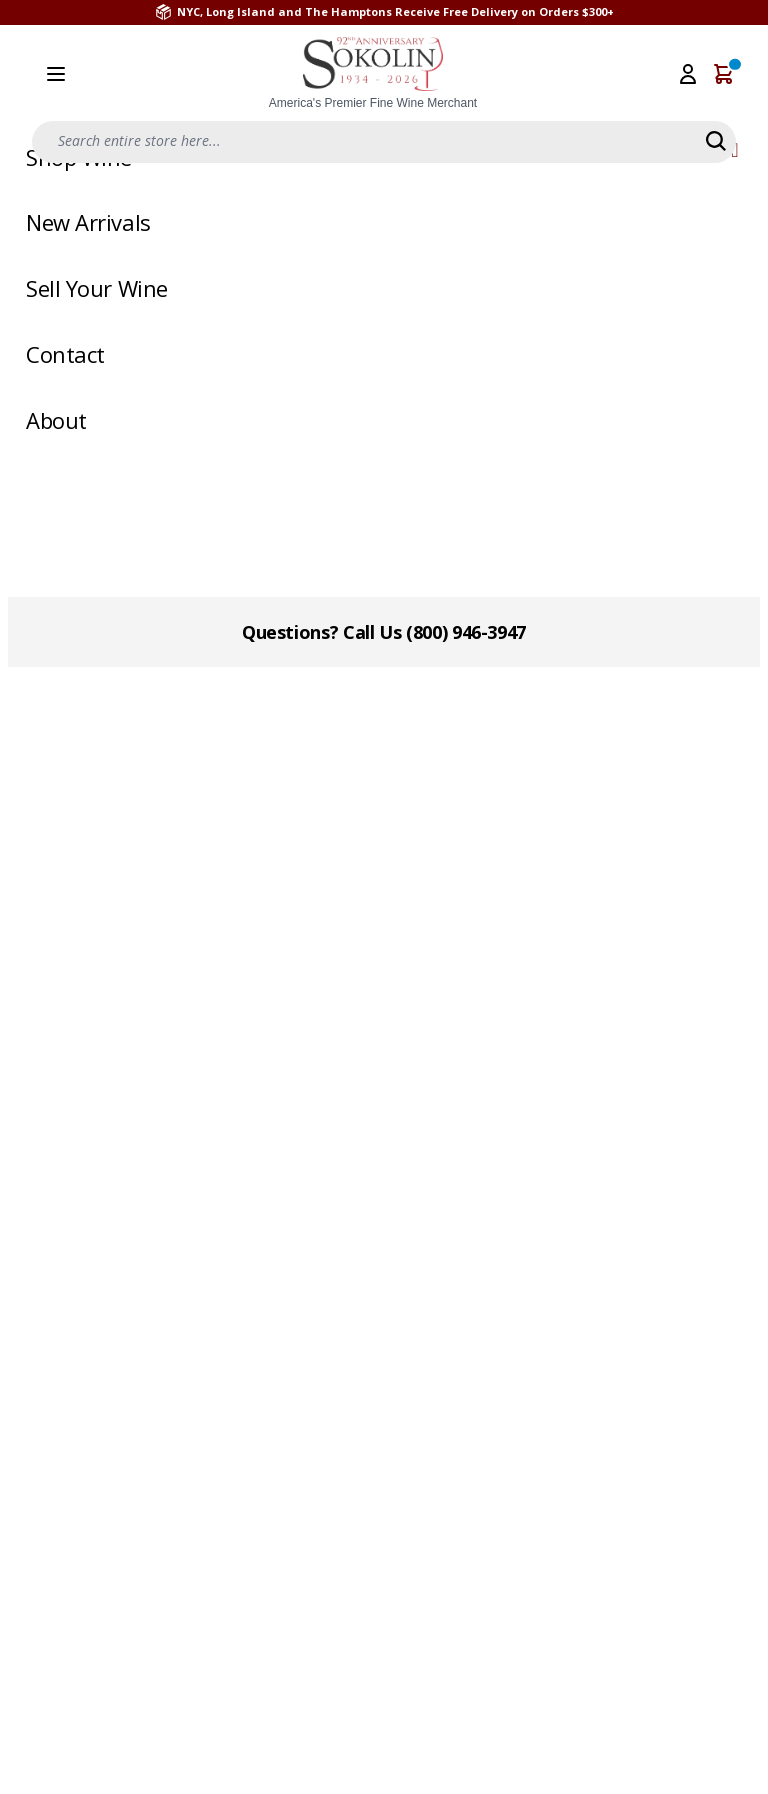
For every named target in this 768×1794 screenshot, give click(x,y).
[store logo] (373, 74)
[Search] (716, 141)
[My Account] (688, 74)
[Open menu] (56, 74)
